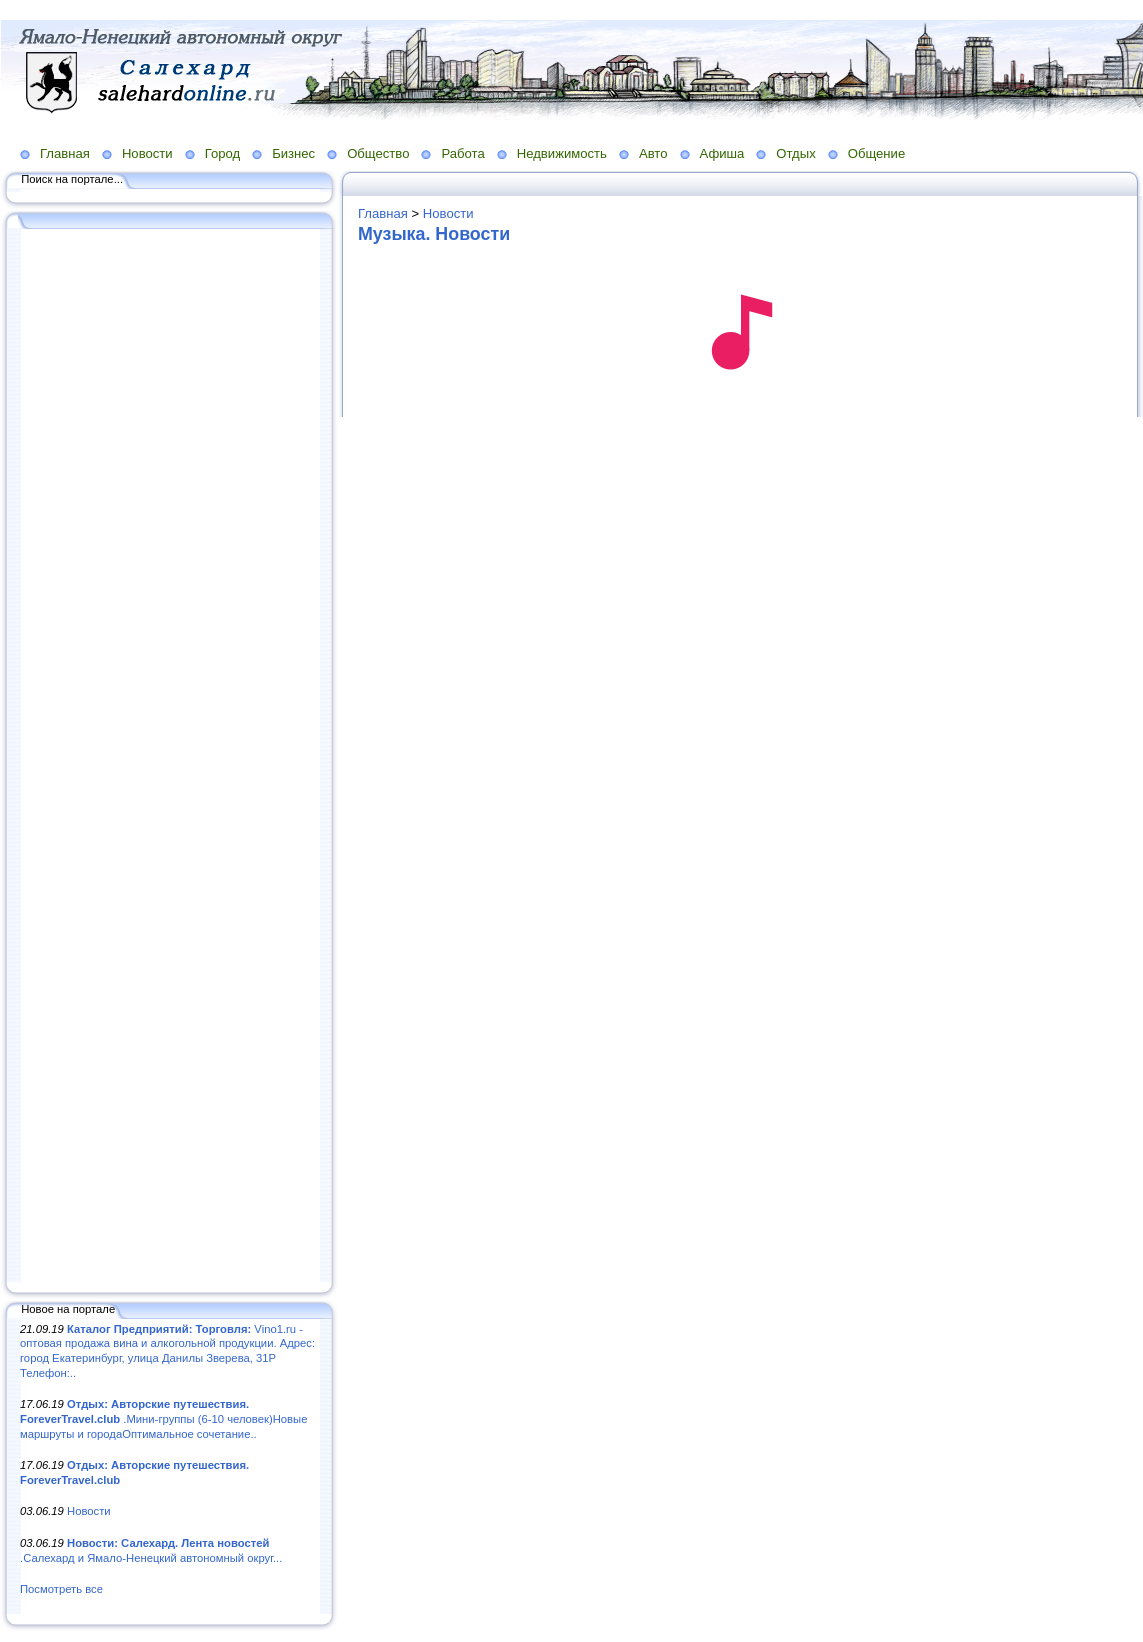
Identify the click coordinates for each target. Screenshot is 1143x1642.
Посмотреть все (61, 1589)
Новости (147, 153)
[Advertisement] (170, 757)
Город (222, 153)
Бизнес (293, 153)
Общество (378, 153)
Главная (65, 153)
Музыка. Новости (434, 234)
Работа (462, 153)
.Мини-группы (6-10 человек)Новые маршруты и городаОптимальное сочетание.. (163, 1418)
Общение (877, 153)
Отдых (795, 153)
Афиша (722, 153)
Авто (653, 153)
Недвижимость (562, 153)
